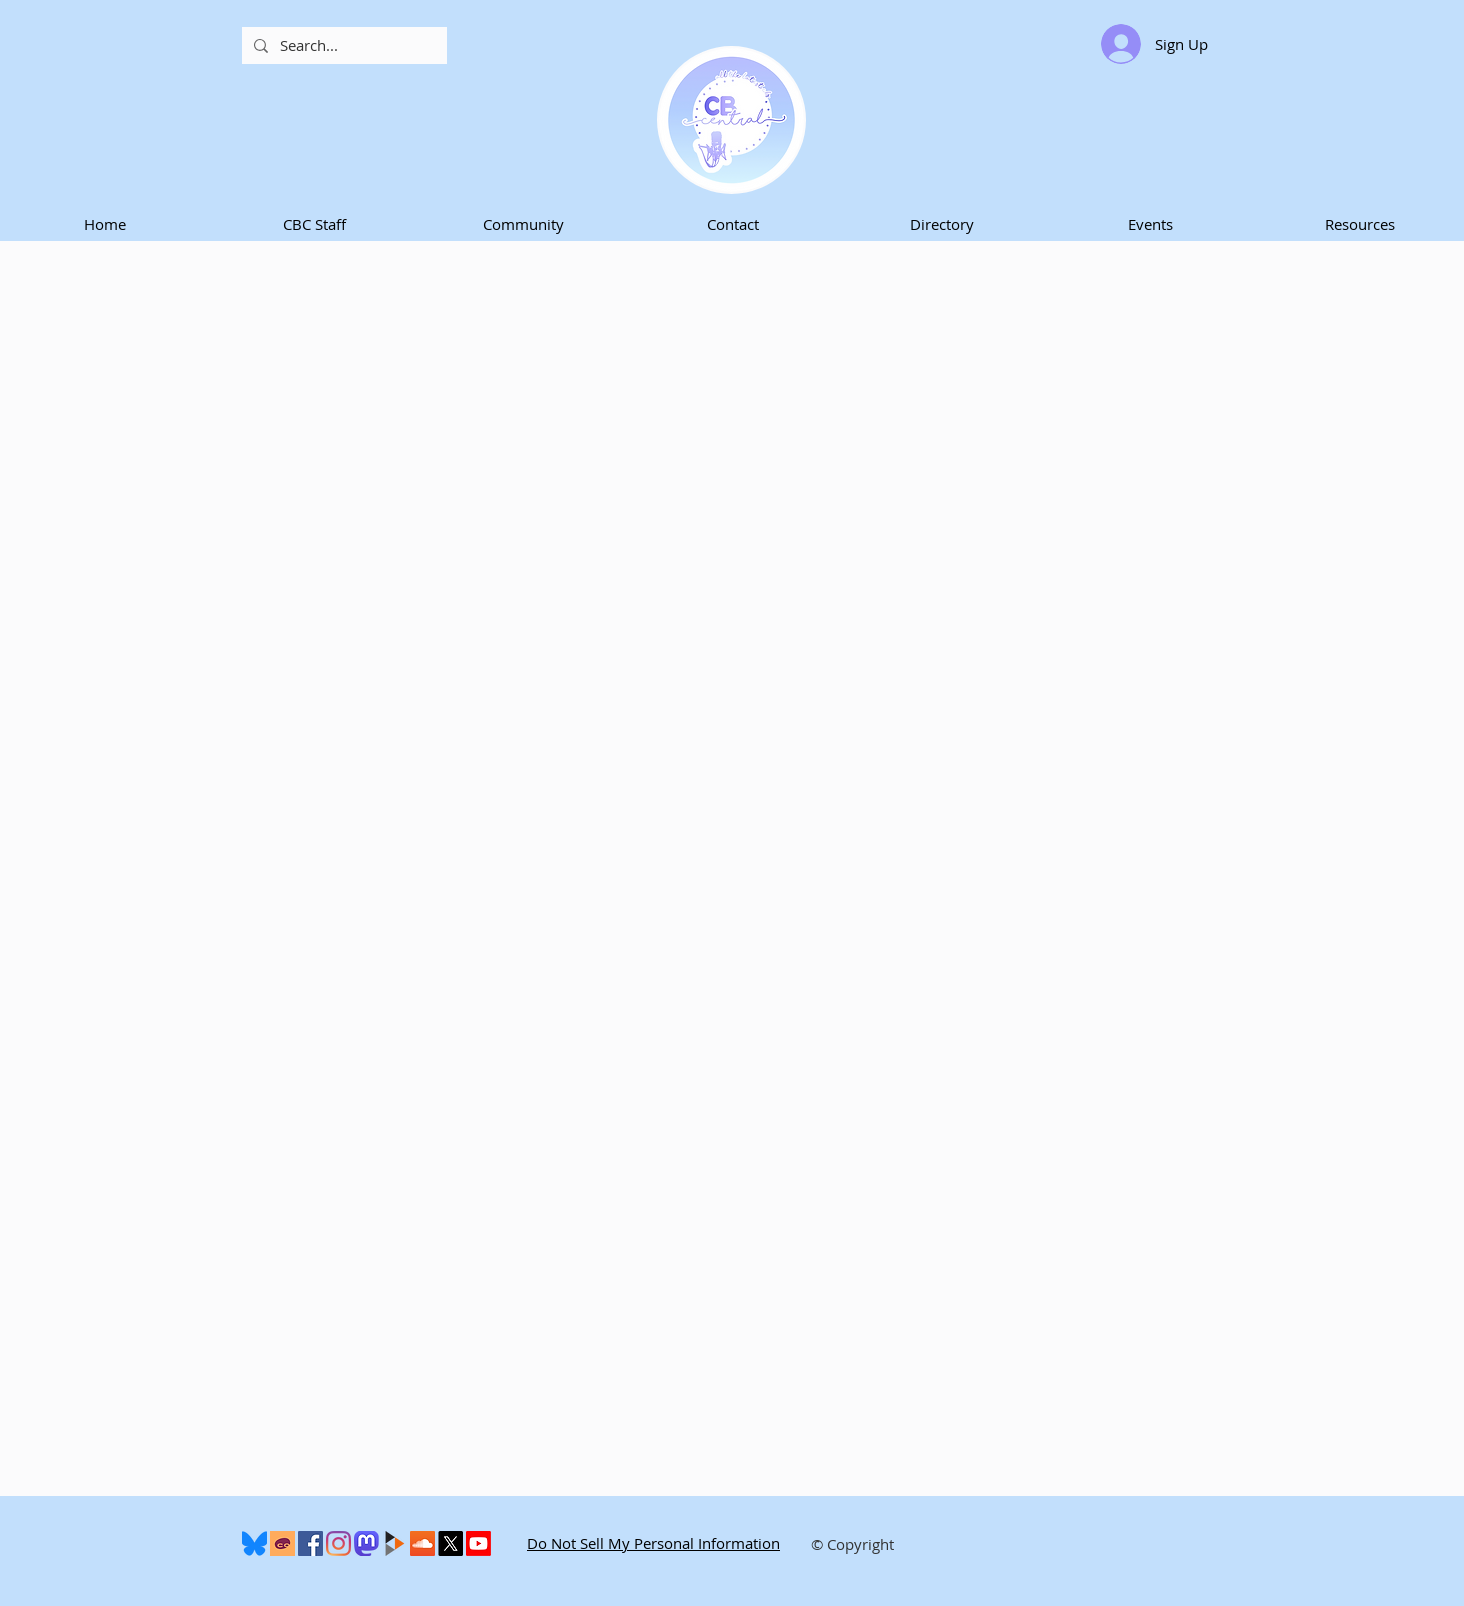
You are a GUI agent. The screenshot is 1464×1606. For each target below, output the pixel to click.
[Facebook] (310, 1543)
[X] (450, 1543)
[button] (314, 224)
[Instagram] (338, 1543)
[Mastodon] (366, 1543)
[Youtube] (478, 1543)
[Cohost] (282, 1543)
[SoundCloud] (422, 1543)
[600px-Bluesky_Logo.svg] (254, 1543)
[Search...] (342, 45)
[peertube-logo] (394, 1543)
